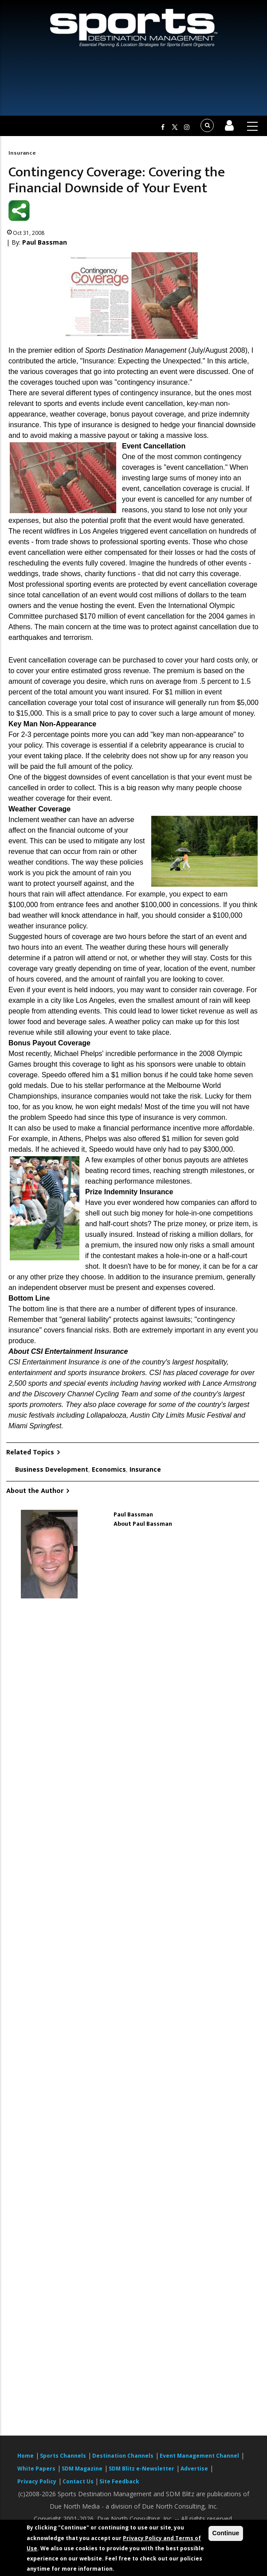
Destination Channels (122, 2455)
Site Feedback (119, 2481)
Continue (226, 2533)
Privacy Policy (36, 2481)
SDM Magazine (82, 2468)
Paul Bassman (44, 242)
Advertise (194, 2468)
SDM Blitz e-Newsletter (141, 2468)
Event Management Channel (199, 2455)
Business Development (51, 1469)
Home (25, 2455)
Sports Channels (63, 2455)
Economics (109, 1469)
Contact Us (79, 2481)
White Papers (36, 2468)
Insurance (22, 153)
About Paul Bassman (143, 1523)
